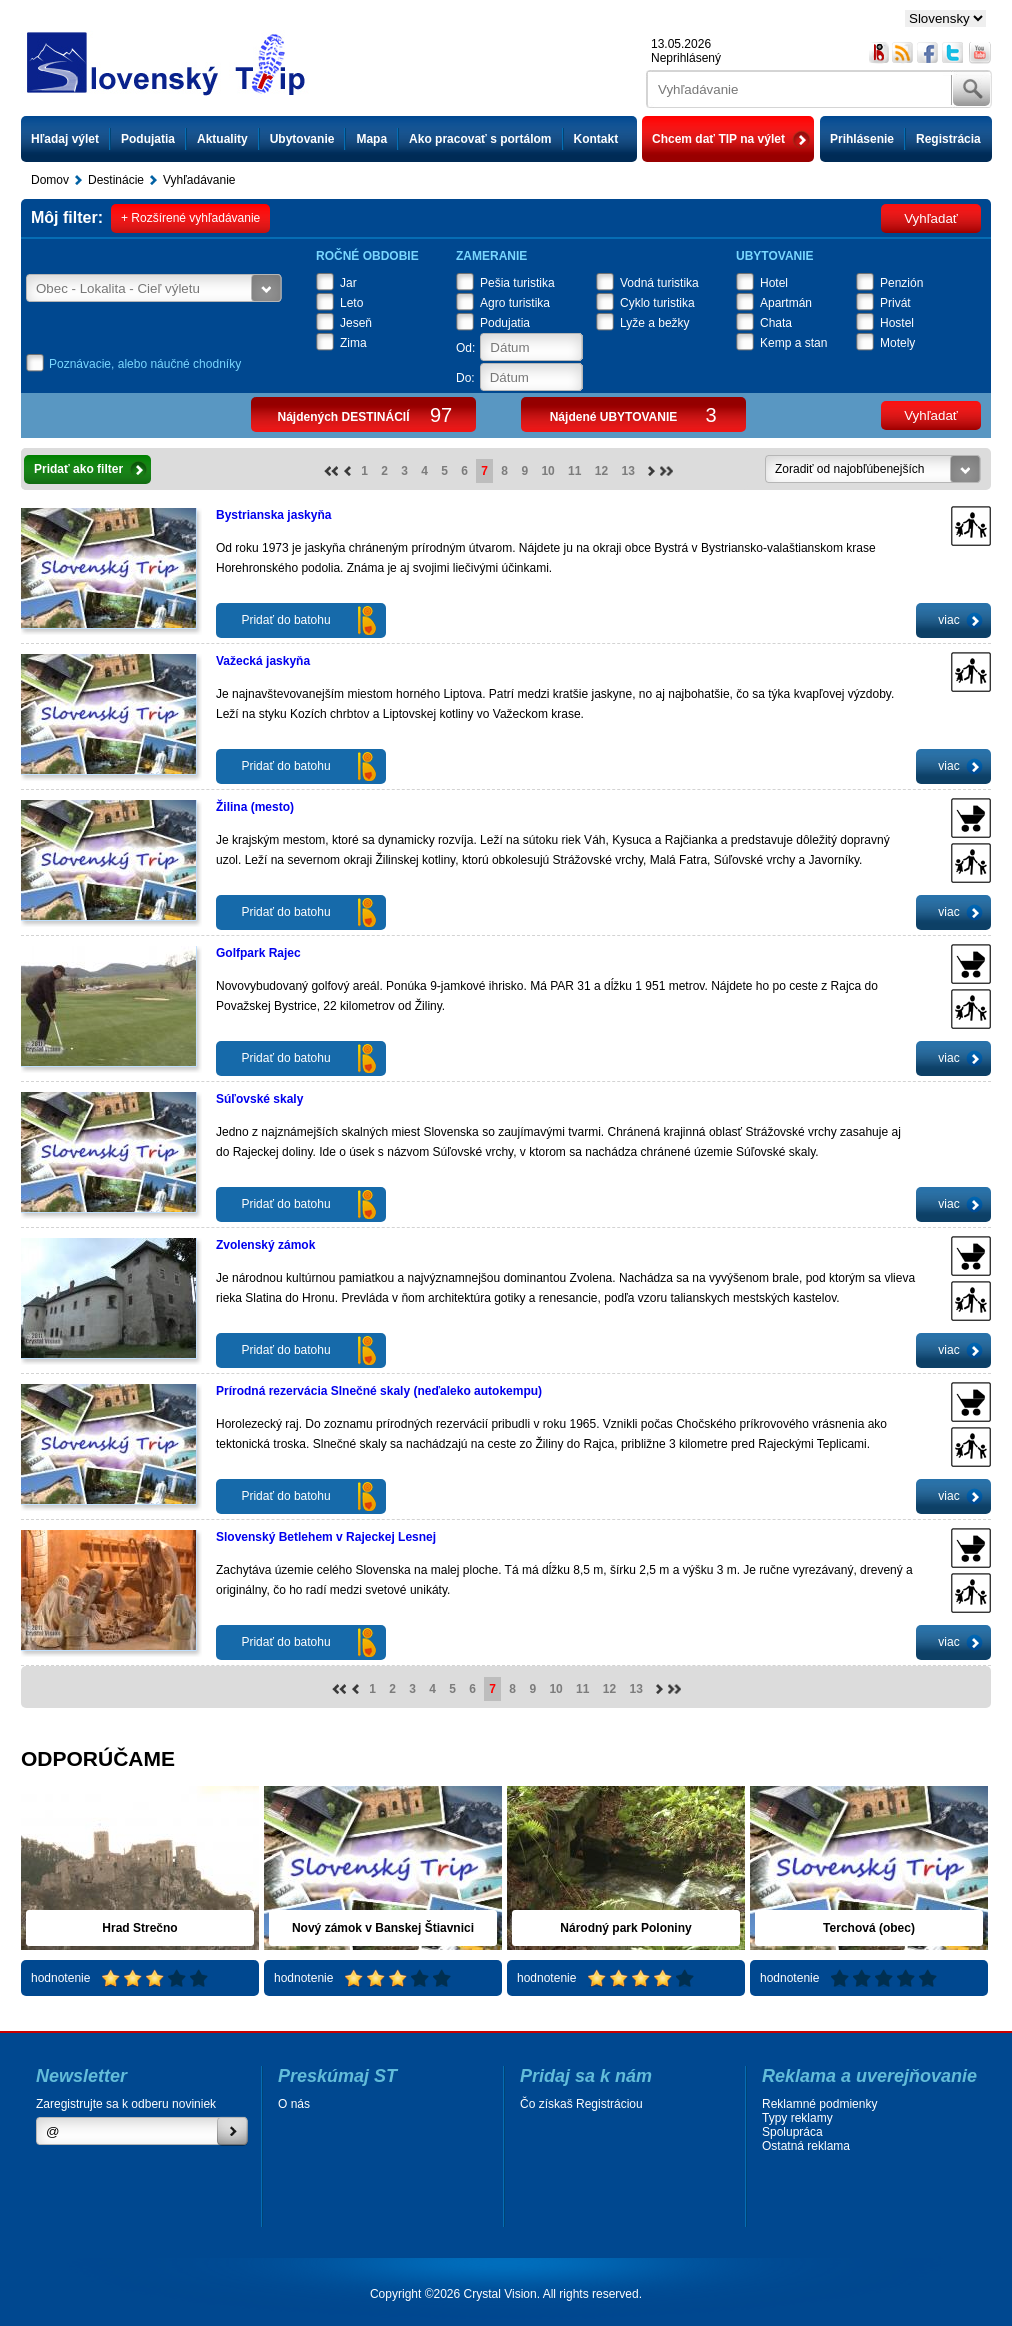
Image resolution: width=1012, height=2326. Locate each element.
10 (547, 471)
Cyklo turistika (657, 303)
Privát (895, 303)
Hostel (897, 323)
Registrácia (948, 139)
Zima (353, 343)
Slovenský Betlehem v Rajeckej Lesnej (326, 1537)
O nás (294, 2104)
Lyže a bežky (655, 323)
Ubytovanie (302, 139)
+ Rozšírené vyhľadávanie (190, 218)
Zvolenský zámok (265, 1245)
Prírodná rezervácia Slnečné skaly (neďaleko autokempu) (379, 1391)
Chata (776, 323)
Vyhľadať (931, 218)
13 (628, 471)
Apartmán (786, 303)
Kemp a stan (793, 343)
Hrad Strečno (139, 1928)
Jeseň (356, 323)
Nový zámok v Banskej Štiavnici (383, 1928)
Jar (348, 283)
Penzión (901, 283)
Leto (351, 303)
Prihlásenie (862, 139)
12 (601, 471)
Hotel (774, 283)
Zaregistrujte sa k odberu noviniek (126, 2104)
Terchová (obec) (869, 1928)
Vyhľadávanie (199, 180)
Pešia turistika (517, 283)
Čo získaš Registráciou (581, 2104)
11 (574, 471)
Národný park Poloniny (625, 1928)
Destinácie (116, 180)
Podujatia (148, 139)
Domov (50, 180)
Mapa (371, 139)
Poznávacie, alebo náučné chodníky (145, 364)
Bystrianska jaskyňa (273, 515)
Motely (897, 343)
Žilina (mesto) (255, 807)
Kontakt (596, 139)
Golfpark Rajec (258, 953)
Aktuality (222, 139)
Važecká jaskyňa (263, 661)
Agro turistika (515, 303)
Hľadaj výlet (65, 139)
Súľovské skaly (259, 1099)
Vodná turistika (659, 283)
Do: (465, 378)
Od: (465, 348)
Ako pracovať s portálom (480, 139)
